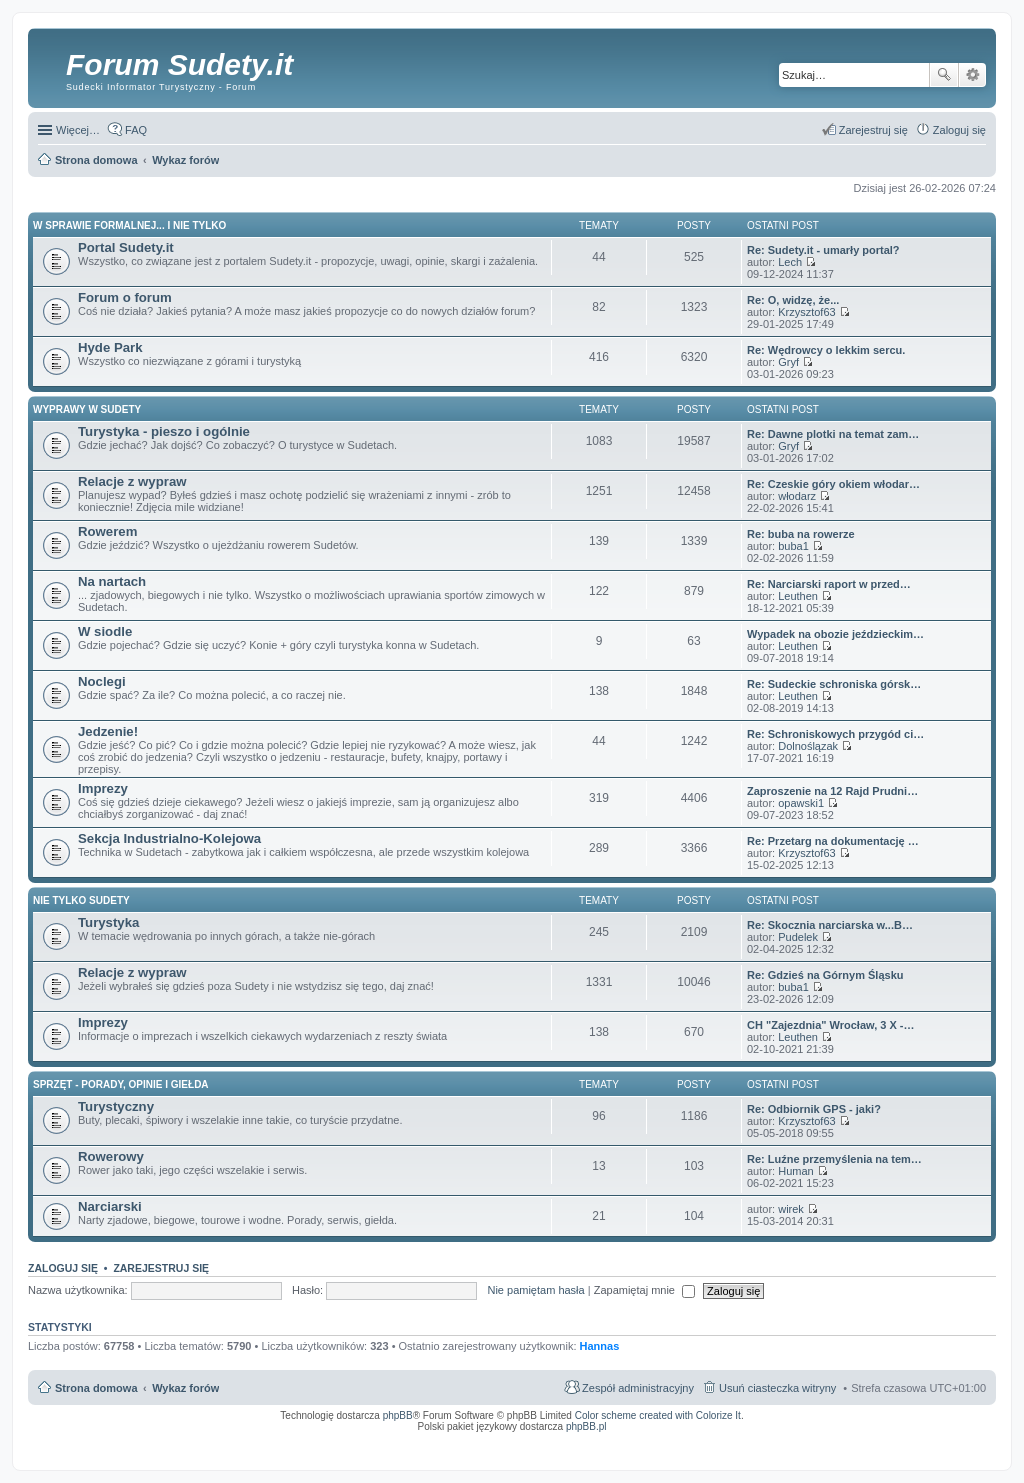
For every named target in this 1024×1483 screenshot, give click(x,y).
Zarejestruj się (161, 1268)
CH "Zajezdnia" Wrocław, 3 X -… (831, 1025)
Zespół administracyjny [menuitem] (638, 1388)
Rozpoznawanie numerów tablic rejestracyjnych (933, 1440)
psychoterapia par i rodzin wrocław (950, 1452)
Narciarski (110, 1206)
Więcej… (78, 130)
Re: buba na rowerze (801, 534)
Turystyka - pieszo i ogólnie (164, 431)
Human (795, 1171)
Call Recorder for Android (763, 1440)
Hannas (600, 1346)
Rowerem (107, 531)
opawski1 (801, 803)
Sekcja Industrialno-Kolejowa (169, 838)
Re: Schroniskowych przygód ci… (835, 734)
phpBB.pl (586, 1426)
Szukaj (944, 75)
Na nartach (112, 581)
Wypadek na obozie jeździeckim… (835, 634)
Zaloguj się (63, 1268)
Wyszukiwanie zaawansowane (972, 75)
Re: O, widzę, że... (793, 300)
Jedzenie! (108, 731)
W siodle (105, 631)
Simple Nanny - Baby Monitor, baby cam (674, 1440)
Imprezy (103, 788)
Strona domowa (96, 1388)
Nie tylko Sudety (81, 900)
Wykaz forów (185, 1388)
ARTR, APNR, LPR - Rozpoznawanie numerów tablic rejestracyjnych (528, 1440)
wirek (791, 1209)
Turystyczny (116, 1106)
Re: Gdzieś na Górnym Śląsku (825, 975)
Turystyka (108, 922)
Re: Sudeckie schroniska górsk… (834, 684)
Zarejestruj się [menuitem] (873, 130)
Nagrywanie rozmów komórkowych (893, 1446)
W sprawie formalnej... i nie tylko (129, 225)
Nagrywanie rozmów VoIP (833, 1440)
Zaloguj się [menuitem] (959, 130)
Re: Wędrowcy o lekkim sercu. (826, 350)
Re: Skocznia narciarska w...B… (830, 925)
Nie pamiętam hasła (535, 1290)
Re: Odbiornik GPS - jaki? (814, 1109)
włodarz (797, 496)
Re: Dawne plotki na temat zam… (833, 434)
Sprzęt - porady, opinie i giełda (121, 1084)
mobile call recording (968, 1446)
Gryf (788, 362)
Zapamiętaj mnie (644, 1290)
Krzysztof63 (806, 312)
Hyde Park (110, 347)
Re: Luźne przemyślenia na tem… (834, 1159)
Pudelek (798, 937)
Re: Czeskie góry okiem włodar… (833, 484)
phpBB (398, 1415)
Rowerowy (111, 1156)
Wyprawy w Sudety (87, 409)
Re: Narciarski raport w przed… (829, 584)
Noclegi (102, 681)
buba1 (793, 546)
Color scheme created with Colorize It (658, 1415)
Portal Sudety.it (126, 247)
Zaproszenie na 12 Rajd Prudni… (832, 791)
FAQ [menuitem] (136, 130)
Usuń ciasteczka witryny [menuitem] (777, 1388)
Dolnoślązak (808, 746)
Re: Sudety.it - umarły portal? (823, 250)
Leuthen (798, 596)
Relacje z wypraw (132, 481)
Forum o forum (125, 297)
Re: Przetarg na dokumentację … (833, 841)
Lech (790, 262)
